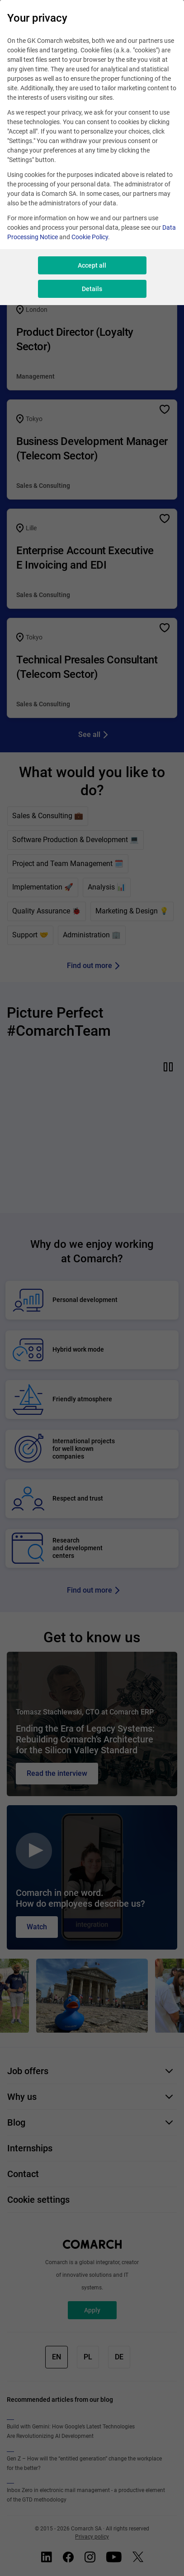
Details (92, 288)
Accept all (92, 265)
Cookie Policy (89, 237)
